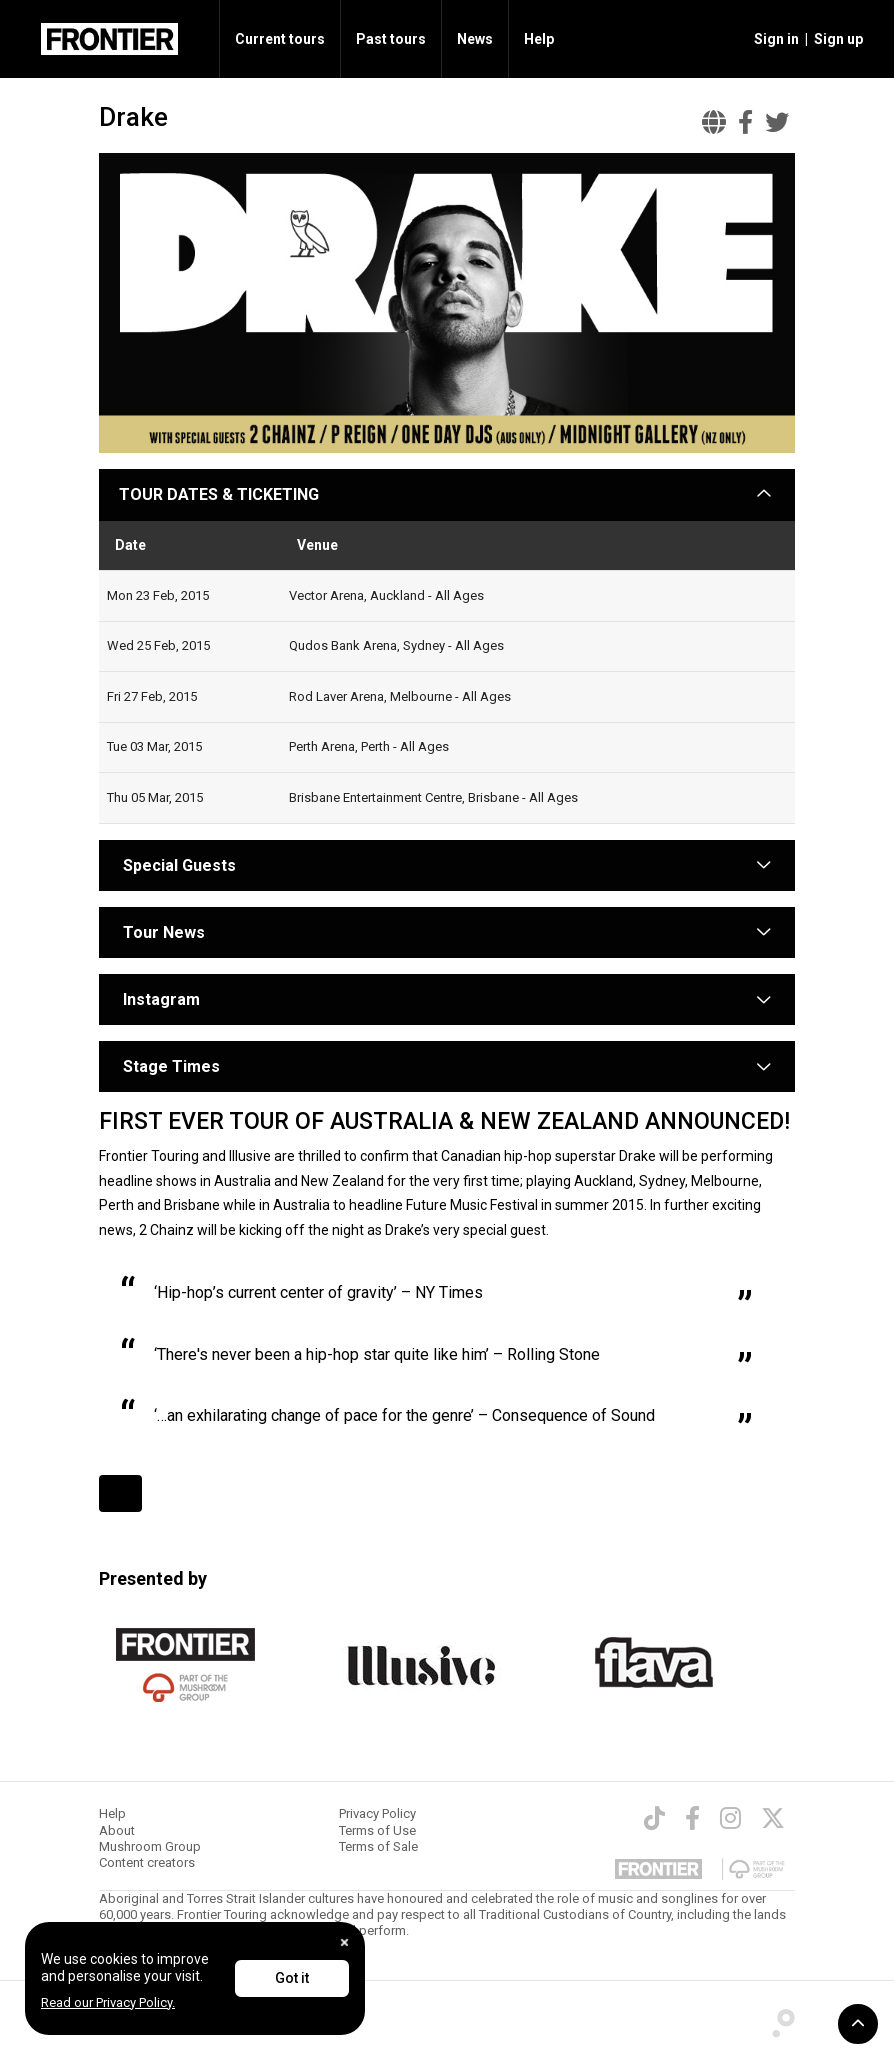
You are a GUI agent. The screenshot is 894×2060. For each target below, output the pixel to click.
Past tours (391, 39)
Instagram (161, 999)
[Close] (344, 1942)
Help (539, 39)
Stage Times (171, 1066)
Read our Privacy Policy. (108, 2002)
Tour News (164, 932)
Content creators (147, 1862)
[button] (773, 39)
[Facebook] (692, 1818)
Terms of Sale (378, 1846)
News (475, 39)
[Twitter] (773, 1818)
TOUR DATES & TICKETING (219, 494)
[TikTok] (654, 1818)
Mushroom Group (150, 1846)
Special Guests (177, 865)
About (117, 1830)
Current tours (280, 39)
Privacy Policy (377, 1813)
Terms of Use (377, 1830)
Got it (292, 1978)
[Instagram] (730, 1818)
